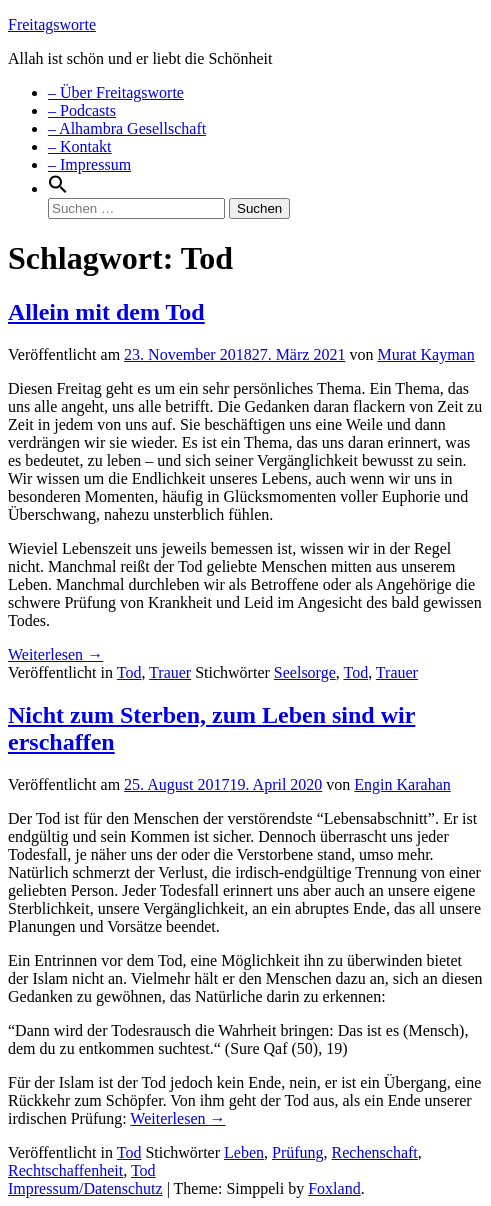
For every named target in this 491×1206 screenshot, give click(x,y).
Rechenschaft (375, 1152)
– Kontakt (80, 146)
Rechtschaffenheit (65, 1170)
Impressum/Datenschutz (85, 1188)
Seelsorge (305, 672)
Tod (129, 672)
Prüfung (298, 1152)
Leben (244, 1152)
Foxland (334, 1188)
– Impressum (89, 164)
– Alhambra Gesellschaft (127, 128)
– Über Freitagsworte (116, 92)
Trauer (170, 672)
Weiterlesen (55, 654)
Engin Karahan (402, 784)
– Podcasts (82, 110)
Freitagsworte (52, 24)
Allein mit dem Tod (106, 312)
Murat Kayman (425, 354)
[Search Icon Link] (58, 188)
